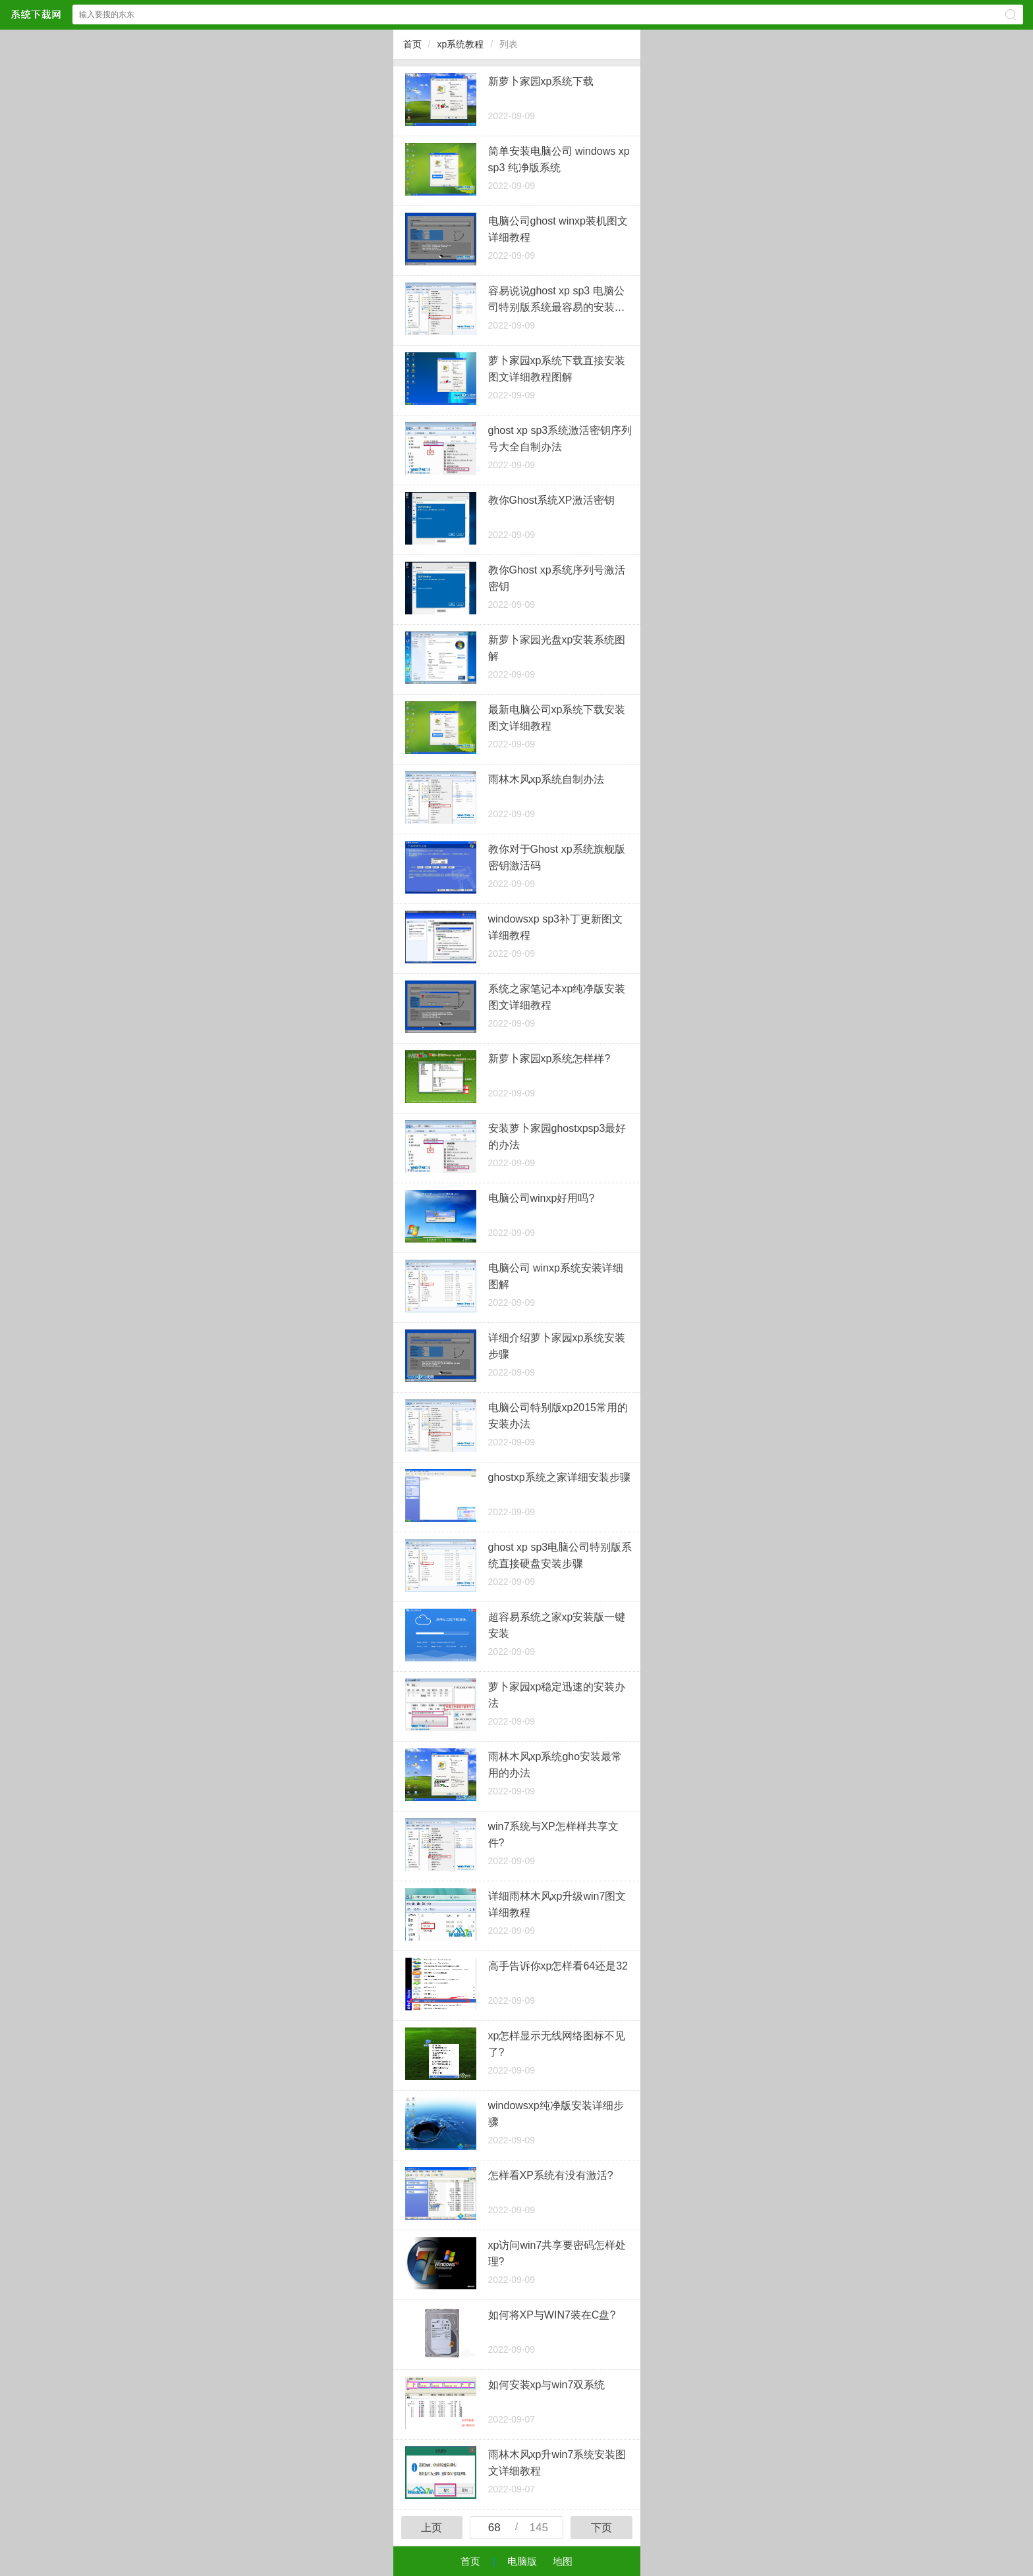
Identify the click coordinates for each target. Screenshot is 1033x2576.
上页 (431, 2527)
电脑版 (522, 2561)
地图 (562, 2561)
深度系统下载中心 (35, 14)
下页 (601, 2527)
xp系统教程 (460, 44)
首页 (412, 44)
